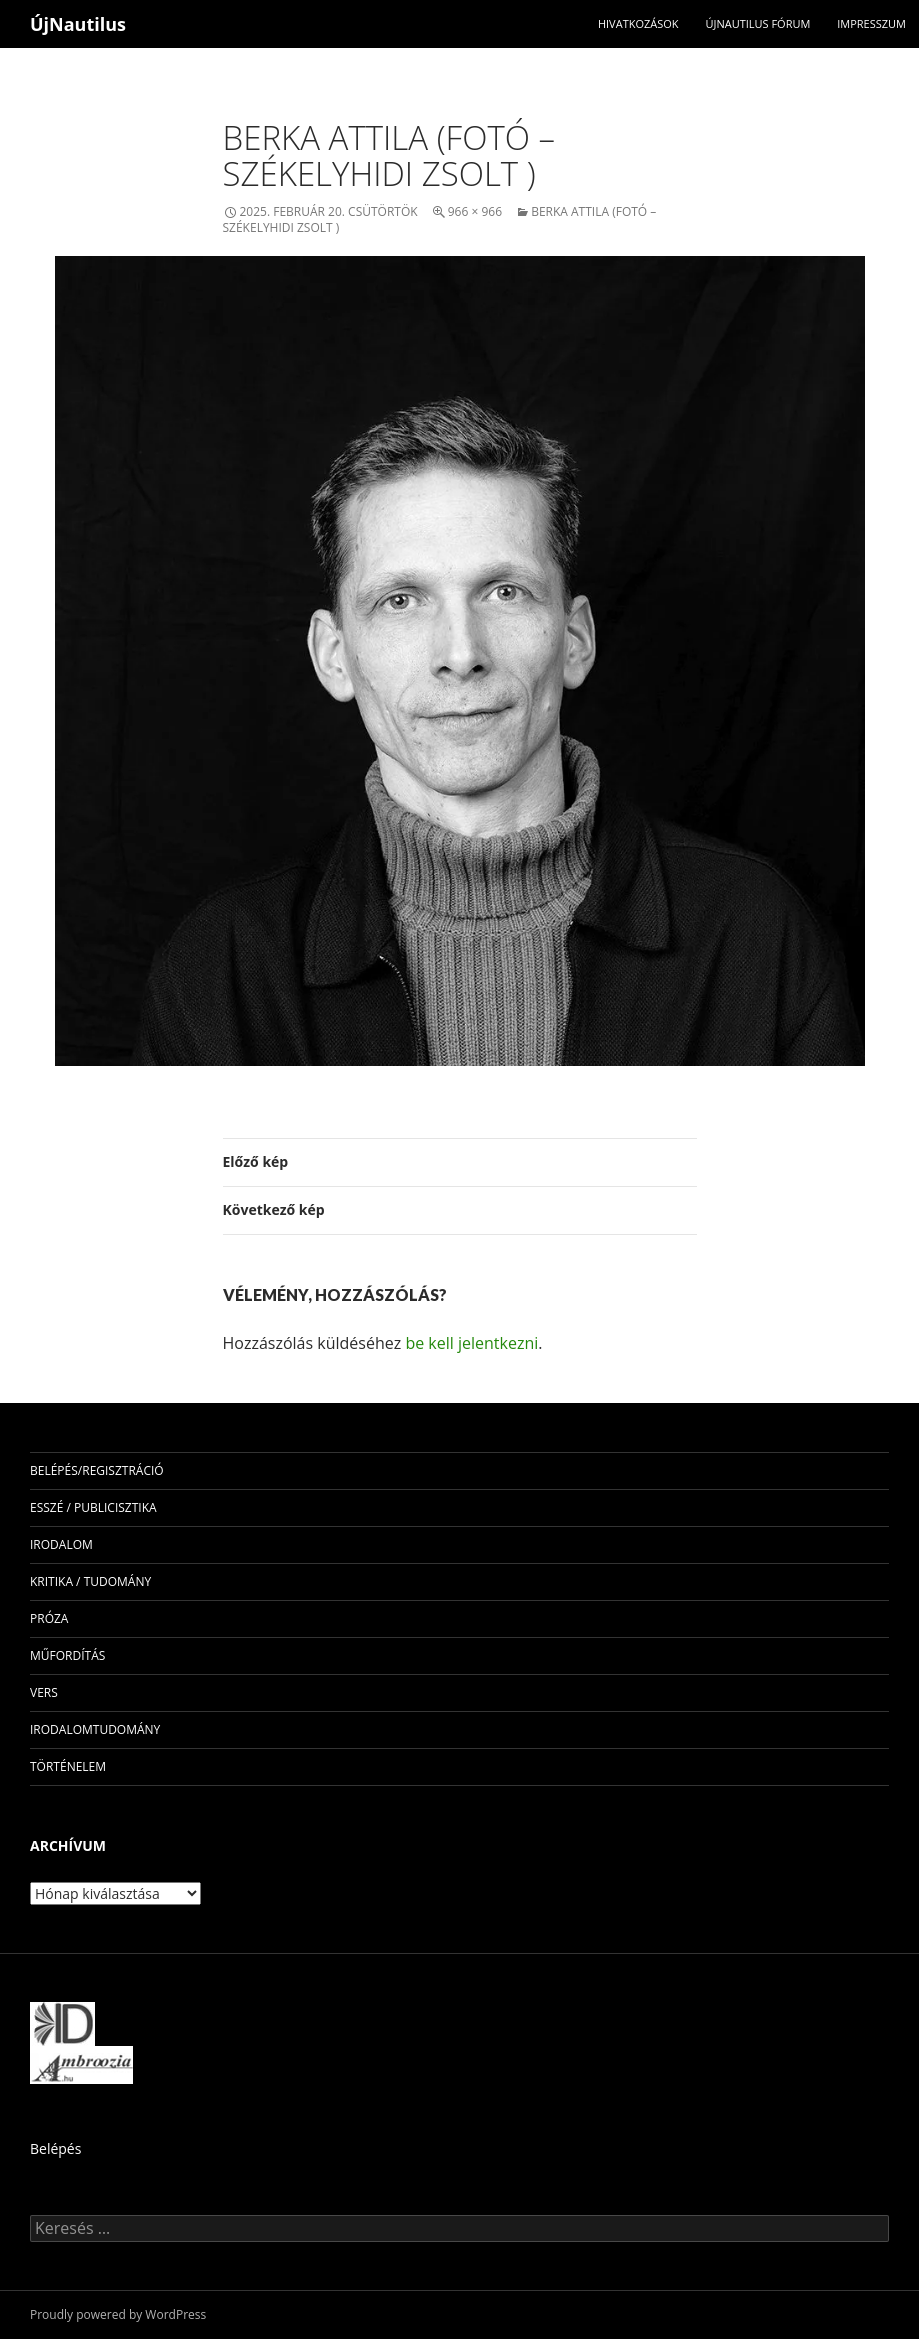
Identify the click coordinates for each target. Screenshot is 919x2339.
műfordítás (67, 1655)
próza (49, 1618)
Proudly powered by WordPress (118, 2314)
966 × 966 (475, 211)
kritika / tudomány (90, 1581)
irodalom (61, 1544)
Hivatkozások (638, 23)
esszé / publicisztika (93, 1507)
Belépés (55, 2148)
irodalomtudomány (95, 1729)
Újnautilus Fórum (757, 23)
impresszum (871, 23)
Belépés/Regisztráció (97, 1470)
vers (44, 1692)
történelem (68, 1766)
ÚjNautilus (78, 24)
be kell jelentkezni (471, 1343)
